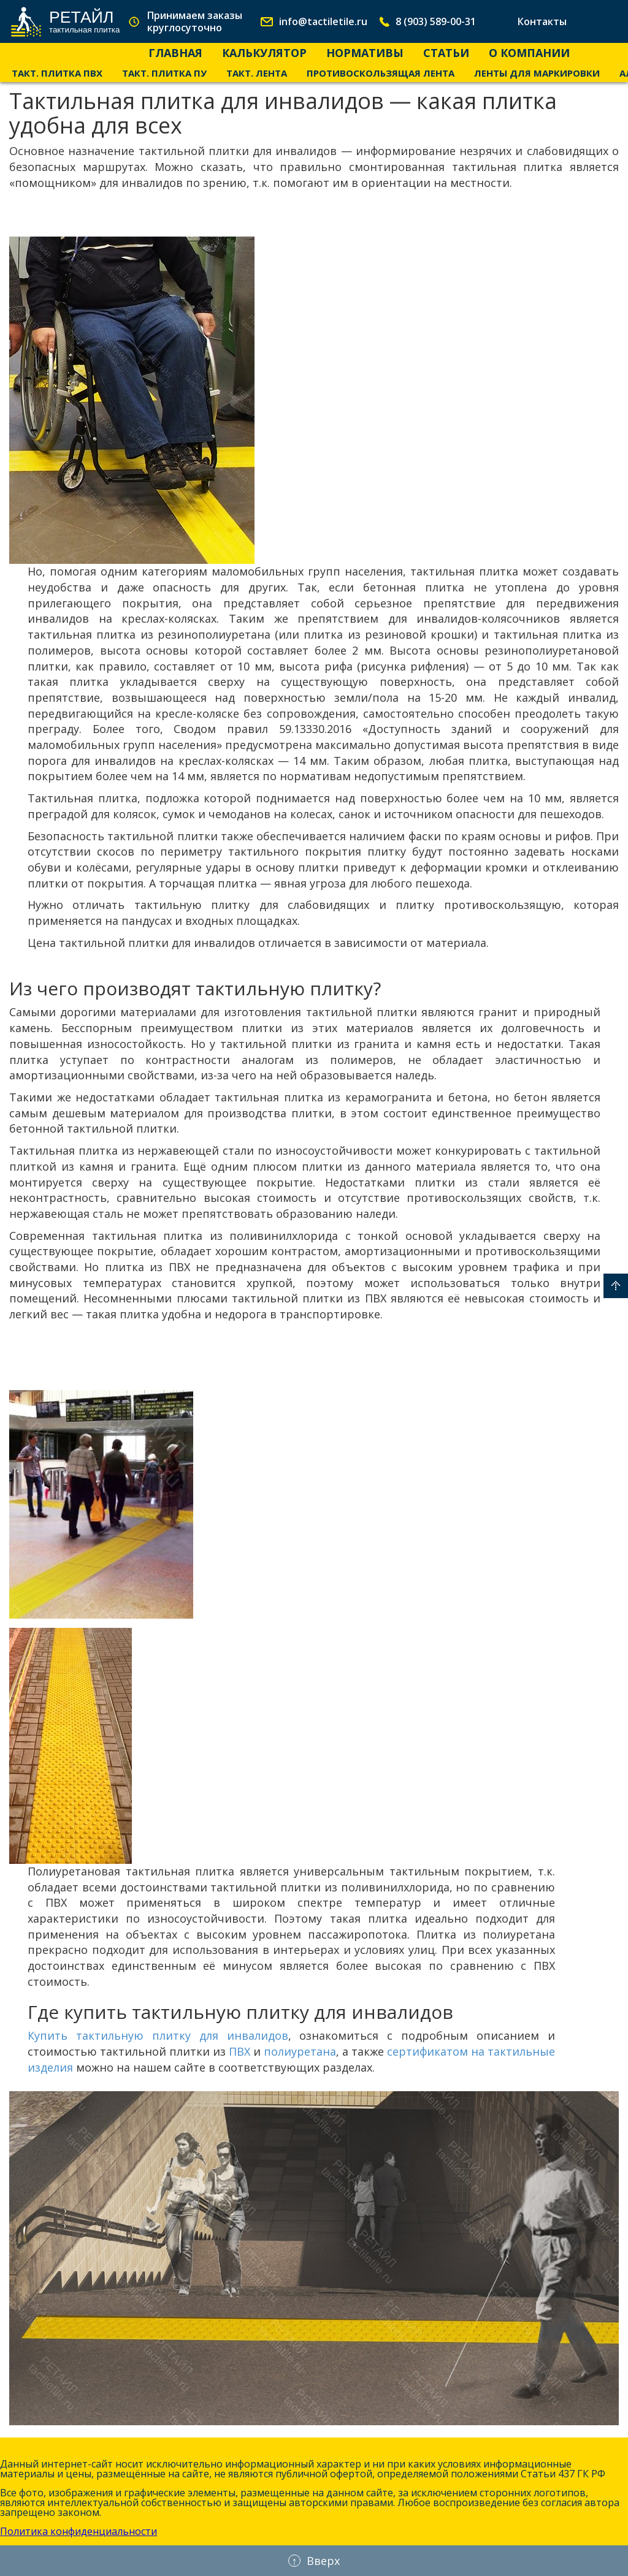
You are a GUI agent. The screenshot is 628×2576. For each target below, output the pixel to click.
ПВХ (239, 2051)
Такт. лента (256, 73)
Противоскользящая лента (380, 73)
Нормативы (365, 52)
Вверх (615, 1286)
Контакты (542, 21)
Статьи (446, 52)
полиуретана (300, 2051)
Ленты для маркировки (537, 73)
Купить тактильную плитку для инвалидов (158, 2035)
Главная (175, 52)
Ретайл (84, 21)
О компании (529, 52)
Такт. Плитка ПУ (164, 73)
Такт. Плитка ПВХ (57, 73)
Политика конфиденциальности (78, 2531)
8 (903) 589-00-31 (436, 21)
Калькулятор (264, 52)
